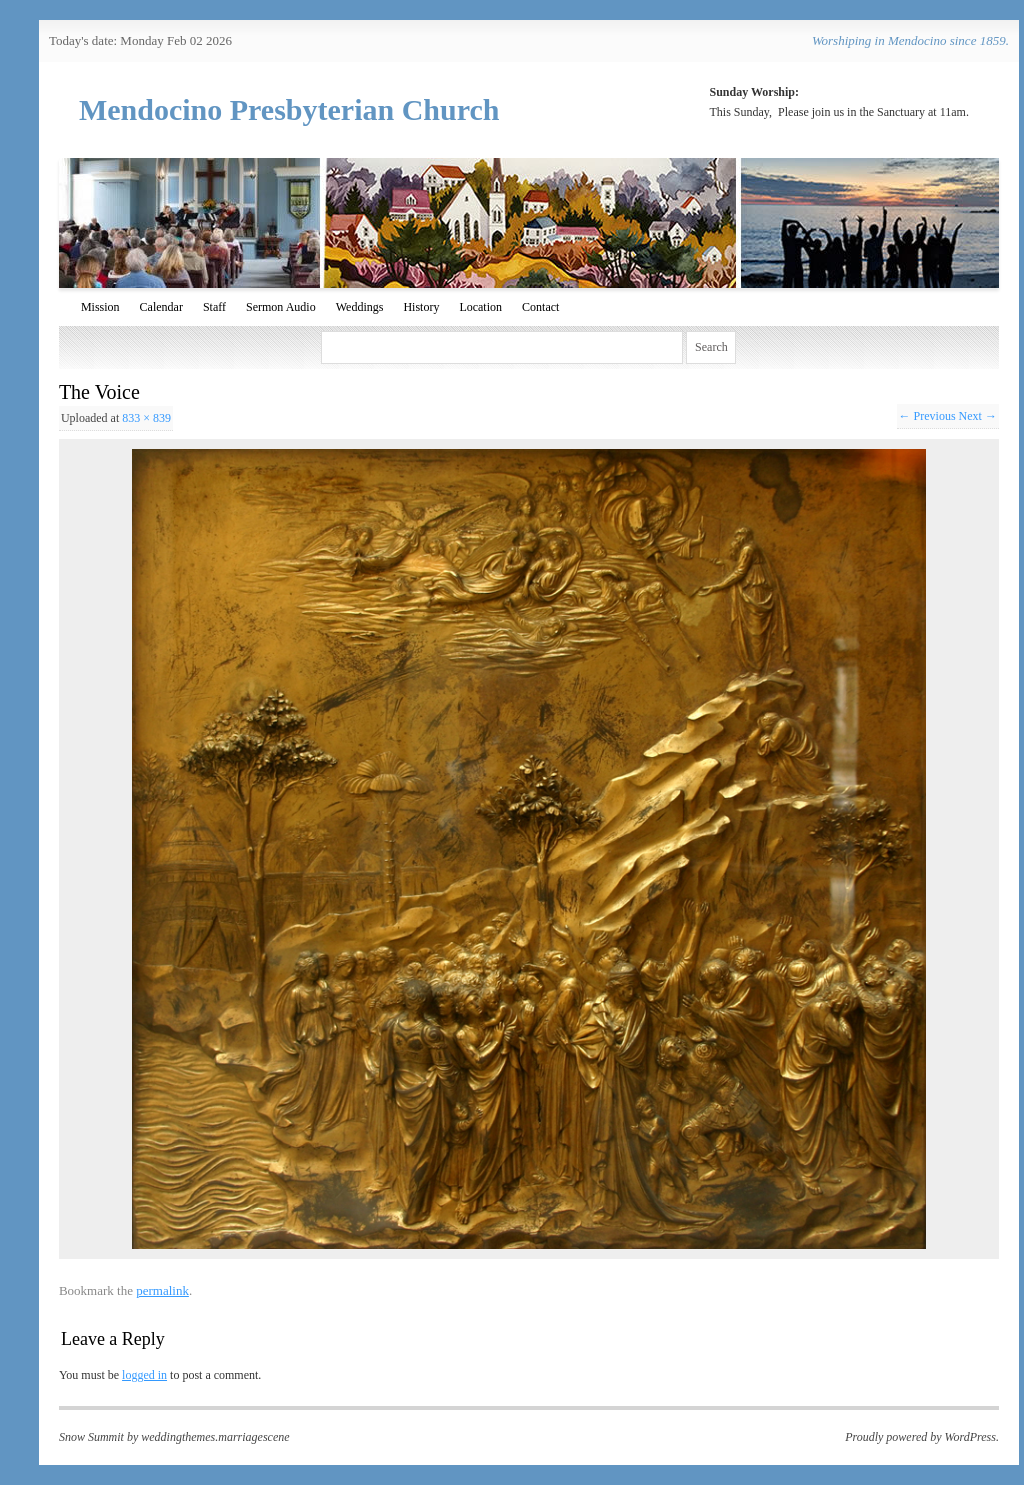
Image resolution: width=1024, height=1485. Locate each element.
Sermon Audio (281, 307)
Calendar (161, 307)
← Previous (927, 416)
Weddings (360, 307)
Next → (978, 416)
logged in (144, 1375)
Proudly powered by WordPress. (922, 1437)
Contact (540, 307)
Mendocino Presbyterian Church (289, 109)
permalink (162, 1290)
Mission (100, 307)
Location (480, 307)
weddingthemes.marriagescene (215, 1437)
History (421, 307)
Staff (214, 307)
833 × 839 (146, 418)
